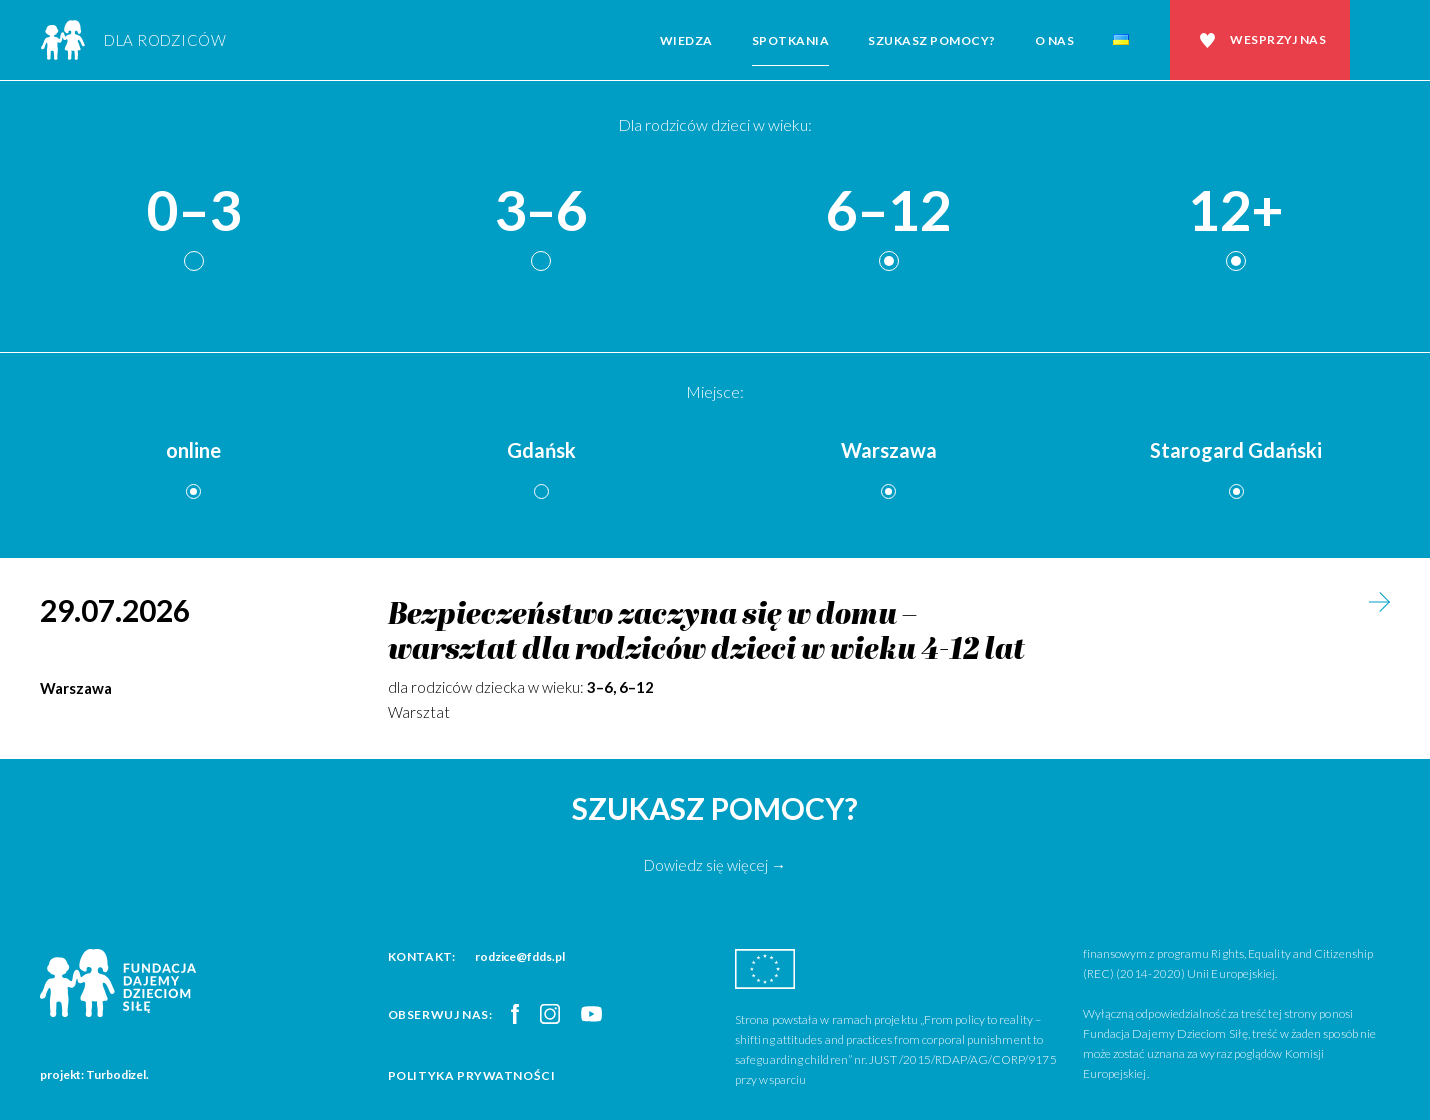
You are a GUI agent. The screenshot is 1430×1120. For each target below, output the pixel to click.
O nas (1055, 40)
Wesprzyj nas (1278, 39)
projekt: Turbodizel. (94, 1074)
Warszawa (889, 450)
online (193, 450)
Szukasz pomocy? (932, 40)
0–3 (194, 211)
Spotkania (791, 40)
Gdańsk (541, 450)
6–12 (889, 211)
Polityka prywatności (472, 1075)
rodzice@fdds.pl (520, 956)
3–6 (541, 211)
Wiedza (686, 40)
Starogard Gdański (1236, 450)
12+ (1236, 211)
